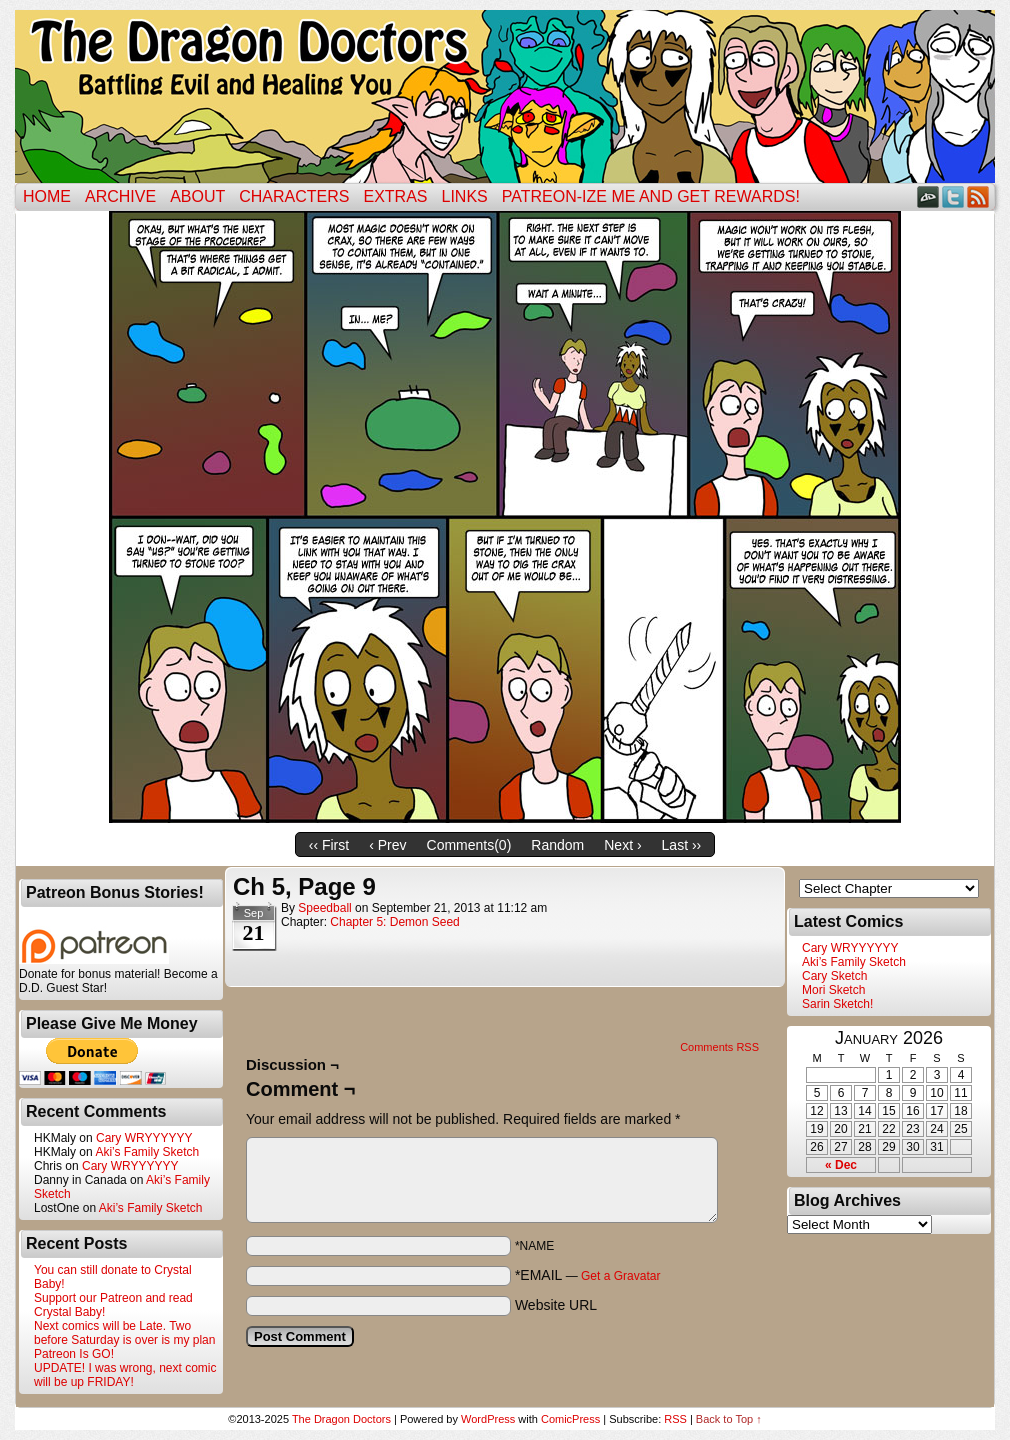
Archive (120, 196)
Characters (294, 196)
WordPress (488, 1419)
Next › (622, 845)
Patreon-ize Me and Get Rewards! (651, 196)
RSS (978, 196)
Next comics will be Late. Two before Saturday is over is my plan (124, 1333)
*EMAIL (588, 1275)
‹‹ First (329, 845)
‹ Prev (387, 845)
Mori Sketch (833, 990)
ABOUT (197, 196)
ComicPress (570, 1419)
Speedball (324, 908)
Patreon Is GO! (74, 1354)
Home (47, 196)
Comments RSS (719, 1047)
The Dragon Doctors (341, 1419)
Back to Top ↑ (729, 1419)
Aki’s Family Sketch (147, 1152)
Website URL (556, 1305)
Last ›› (682, 845)
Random (557, 845)
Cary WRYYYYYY (144, 1138)
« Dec (841, 1165)
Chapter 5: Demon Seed (394, 922)
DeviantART (928, 196)
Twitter (953, 196)
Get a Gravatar (620, 1276)
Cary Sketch (834, 976)
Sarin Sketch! (837, 1004)
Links (465, 196)
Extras (395, 196)
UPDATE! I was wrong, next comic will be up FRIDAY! (125, 1375)
